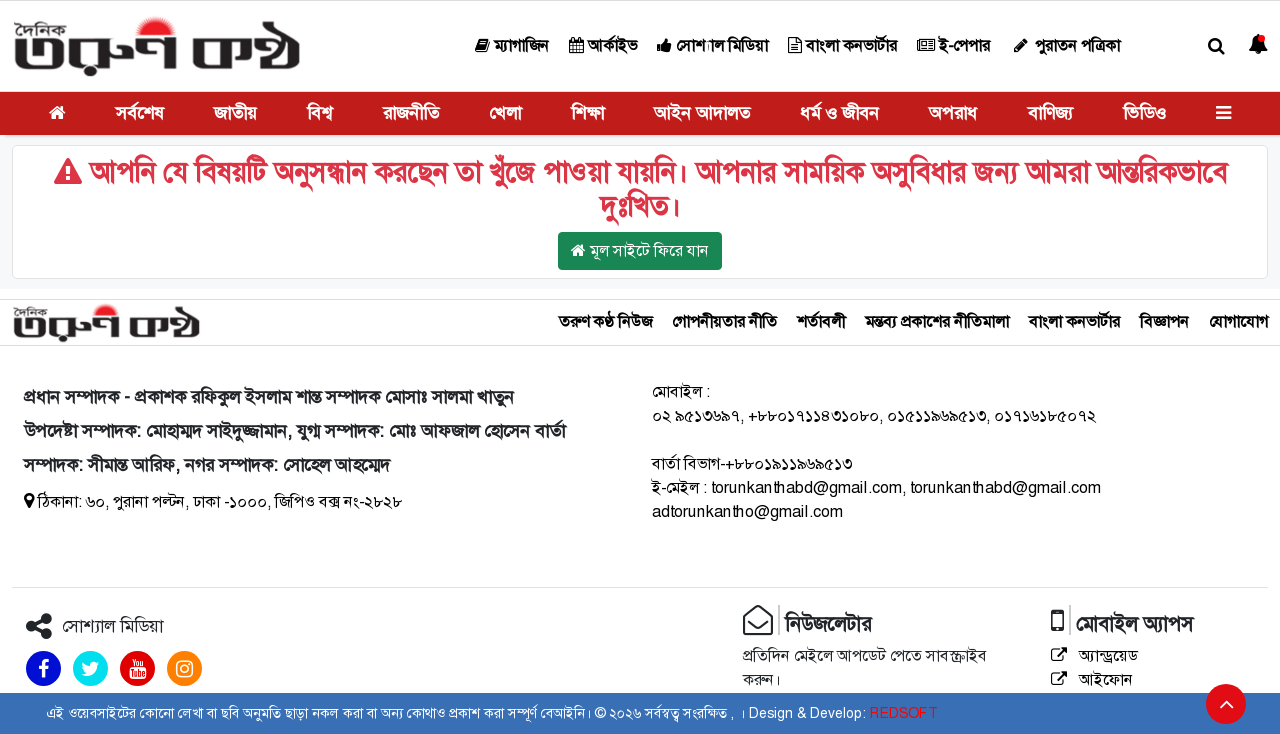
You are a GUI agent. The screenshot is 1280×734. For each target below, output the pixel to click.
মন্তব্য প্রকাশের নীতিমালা (937, 321)
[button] (1216, 46)
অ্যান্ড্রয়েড (1094, 655)
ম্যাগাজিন (512, 45)
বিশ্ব (319, 113)
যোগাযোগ (1238, 321)
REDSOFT (903, 713)
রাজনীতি (411, 113)
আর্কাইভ (603, 45)
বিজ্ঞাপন (1164, 321)
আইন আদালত (702, 113)
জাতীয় (235, 113)
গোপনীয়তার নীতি (724, 321)
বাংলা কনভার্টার (842, 45)
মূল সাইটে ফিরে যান (640, 250)
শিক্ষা (587, 113)
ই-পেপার (953, 45)
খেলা (505, 113)
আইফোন (1092, 679)
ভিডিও (1144, 113)
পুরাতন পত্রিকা (1065, 45)
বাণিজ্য (1050, 113)
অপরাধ (953, 113)
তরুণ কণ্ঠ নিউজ (605, 321)
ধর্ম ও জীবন (839, 113)
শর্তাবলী (821, 321)
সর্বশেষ (140, 113)
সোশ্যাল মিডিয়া (712, 45)
